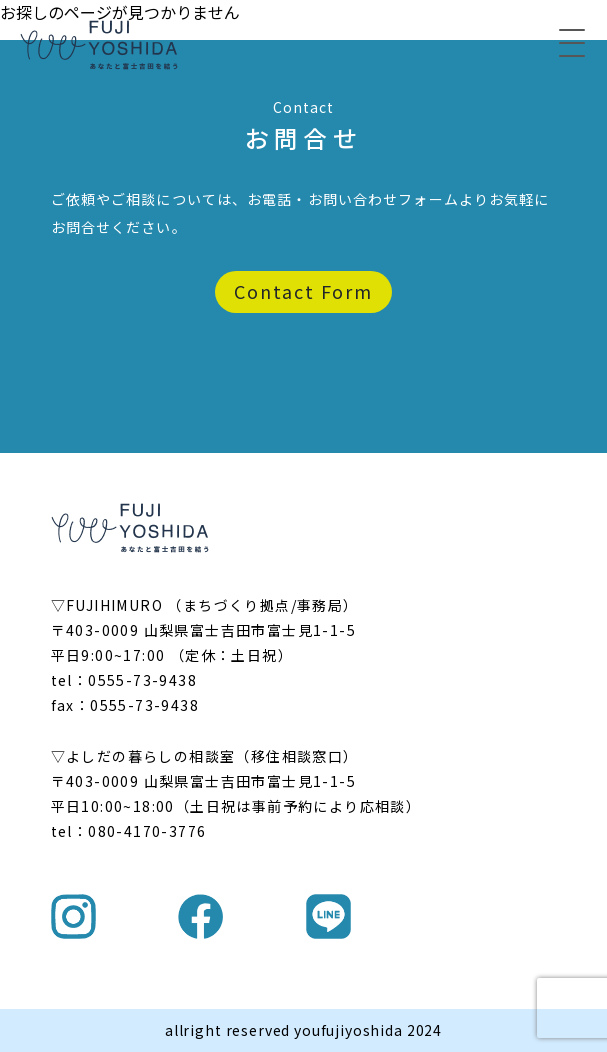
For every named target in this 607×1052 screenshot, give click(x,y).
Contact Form (303, 291)
